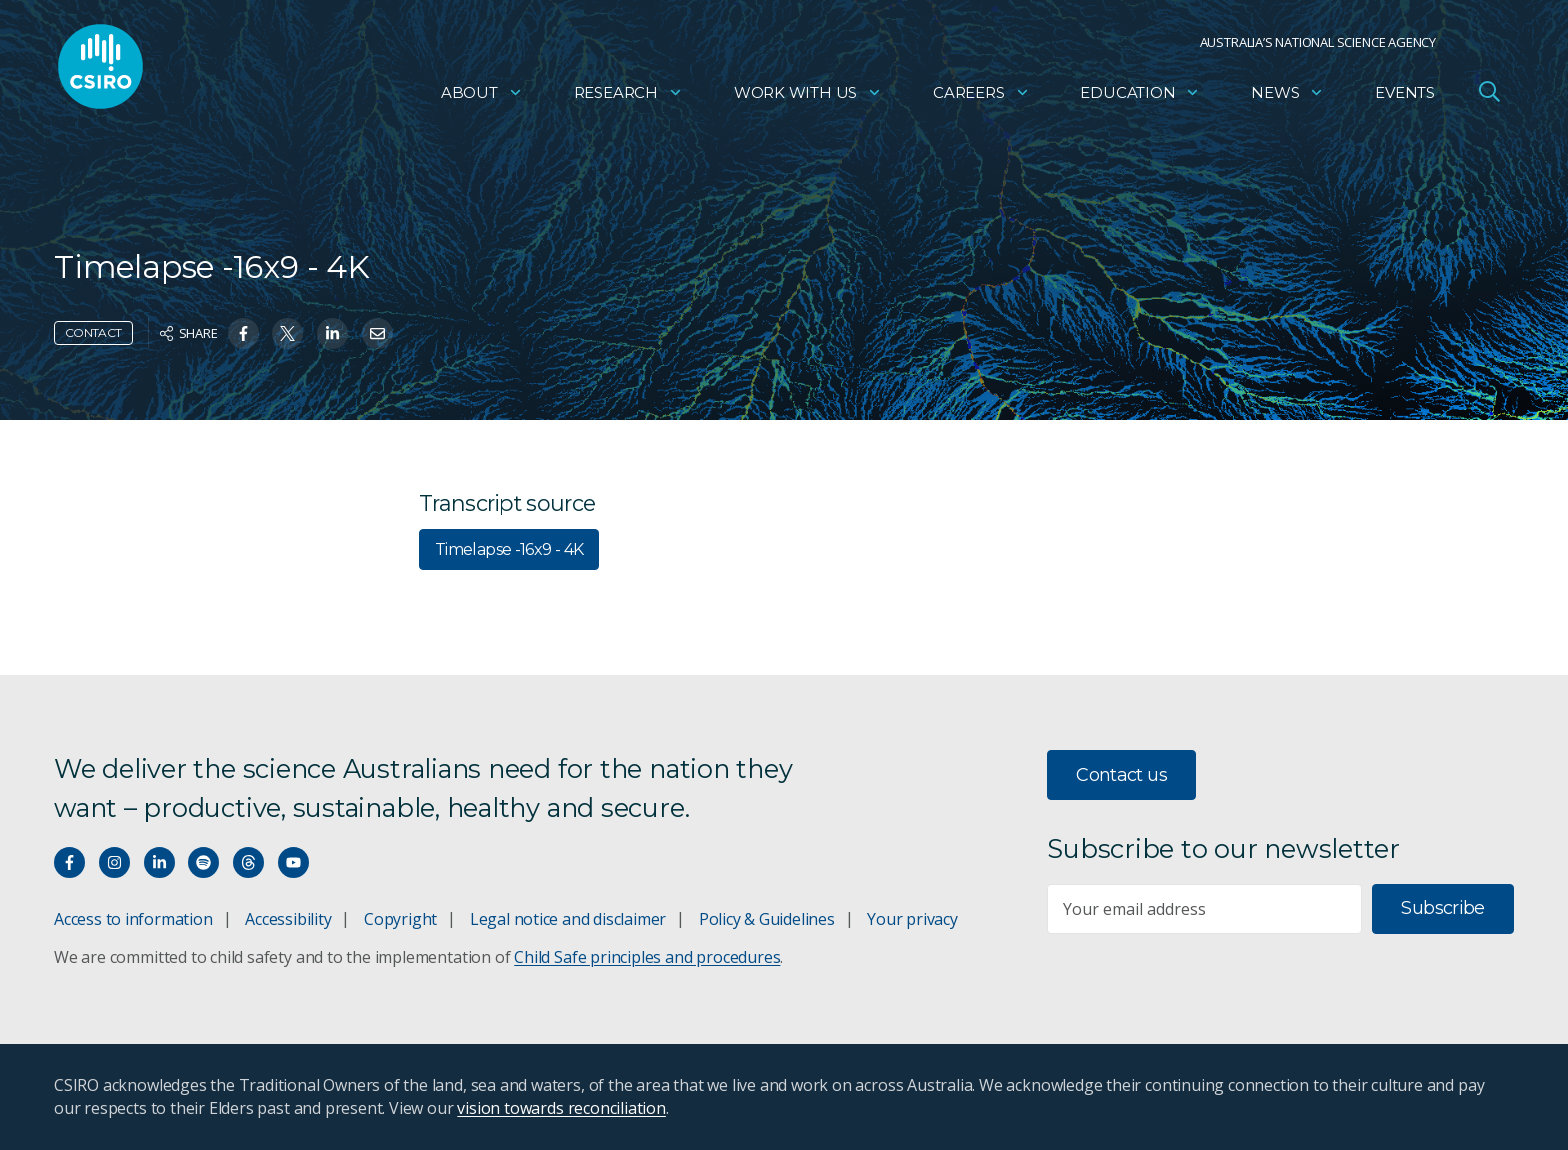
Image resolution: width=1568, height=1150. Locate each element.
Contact (93, 332)
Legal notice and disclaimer (568, 919)
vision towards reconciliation (561, 1108)
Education (1140, 95)
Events (1405, 95)
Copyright (400, 919)
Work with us (808, 95)
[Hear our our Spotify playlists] (203, 862)
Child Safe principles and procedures (647, 957)
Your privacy (912, 919)
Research (628, 95)
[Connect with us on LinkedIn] (159, 862)
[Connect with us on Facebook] (69, 862)
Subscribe (1442, 908)
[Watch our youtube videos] (293, 862)
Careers (981, 95)
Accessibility (288, 919)
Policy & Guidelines (767, 919)
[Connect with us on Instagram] (114, 862)
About (482, 95)
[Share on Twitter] (287, 333)
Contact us (1121, 775)
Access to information (133, 919)
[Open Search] (1489, 94)
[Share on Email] (377, 333)
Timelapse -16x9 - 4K (509, 549)
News (1287, 95)
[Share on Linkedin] (332, 333)
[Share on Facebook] (243, 333)
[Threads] (248, 862)
